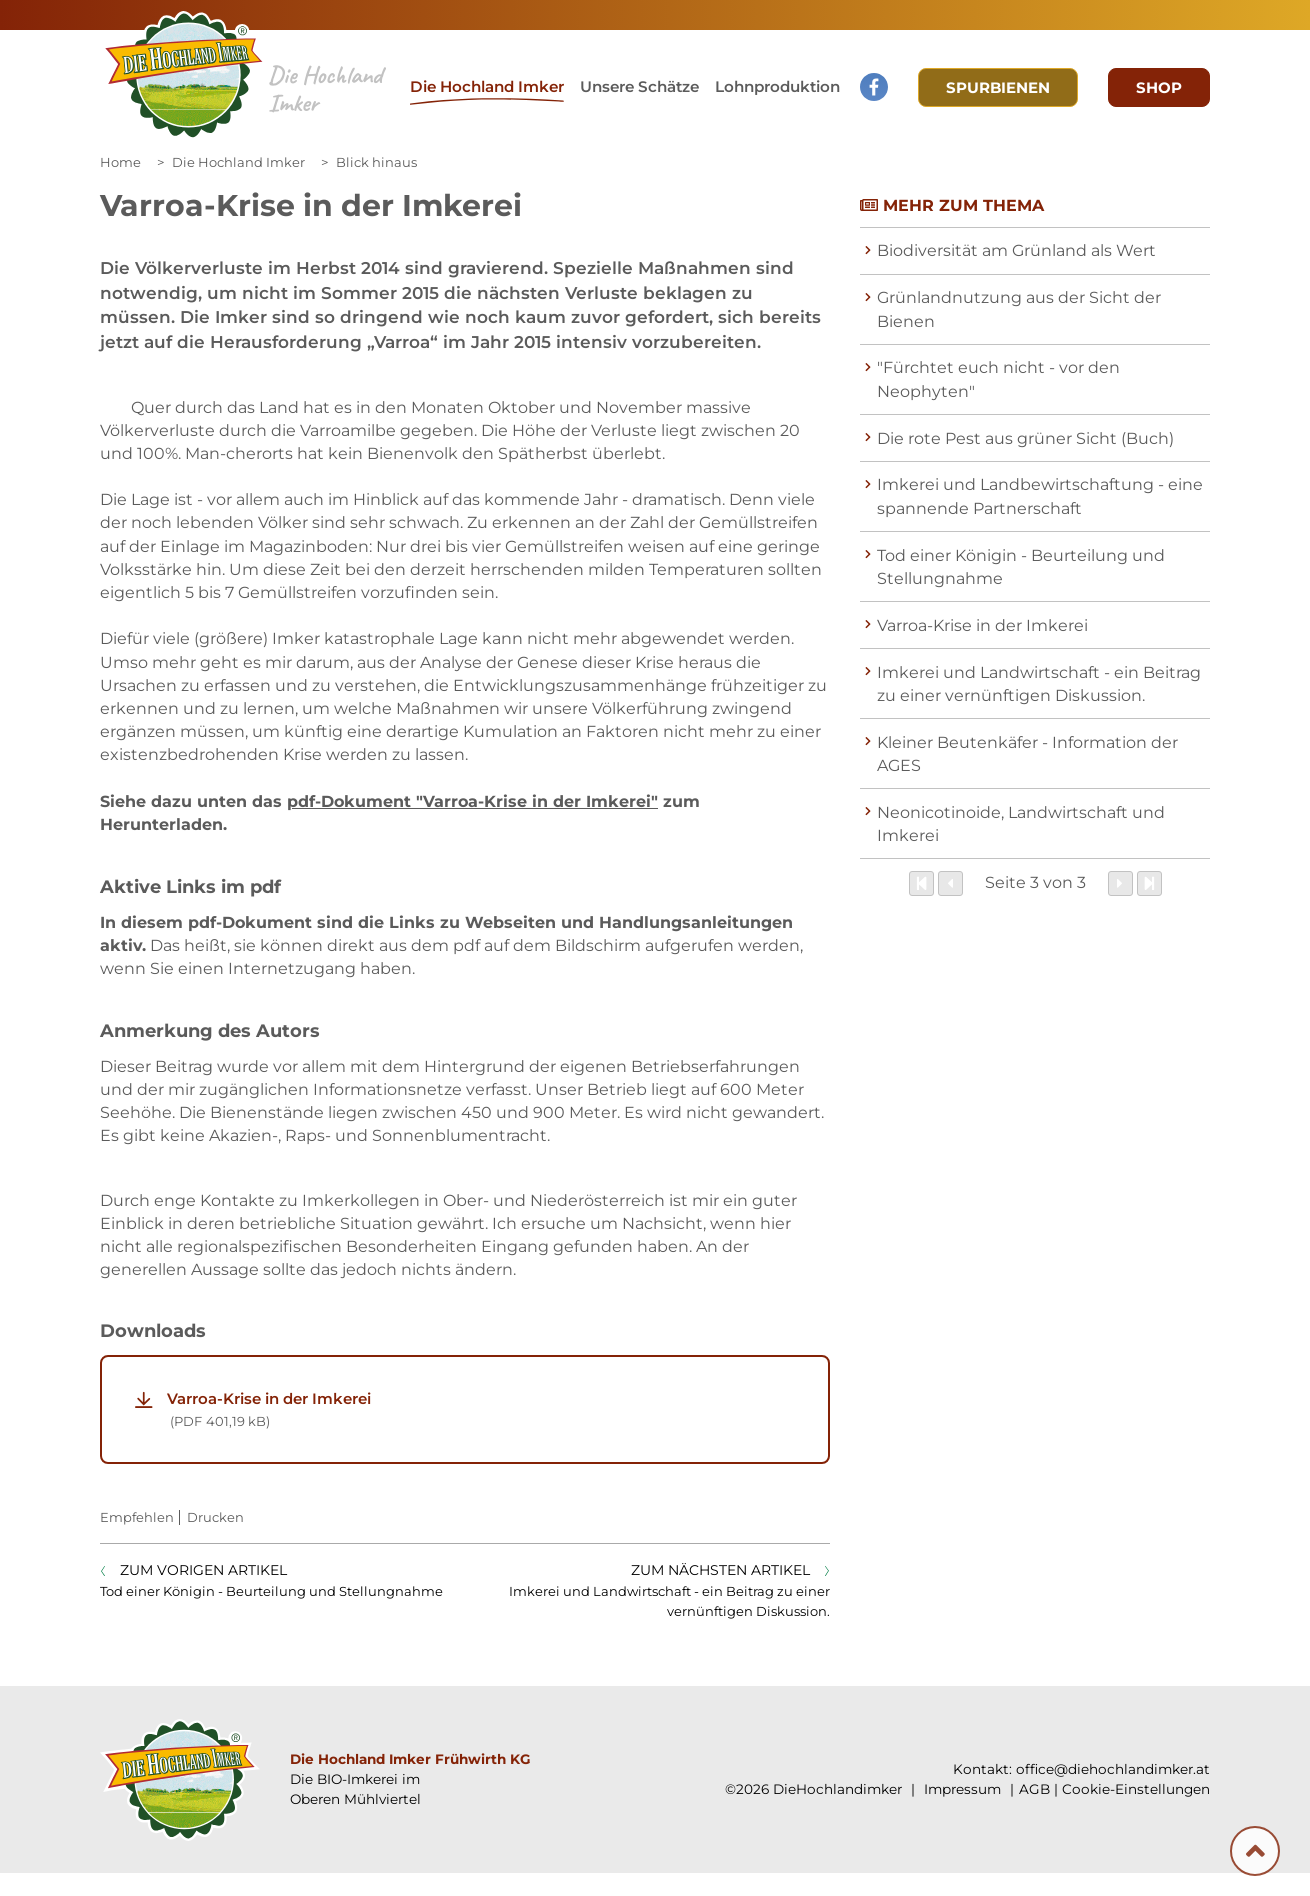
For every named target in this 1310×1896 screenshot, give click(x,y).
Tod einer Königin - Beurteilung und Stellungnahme (1021, 567)
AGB (1034, 1812)
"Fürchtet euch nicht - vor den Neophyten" (998, 379)
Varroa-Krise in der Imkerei (482, 1433)
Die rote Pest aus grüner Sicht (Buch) (1025, 438)
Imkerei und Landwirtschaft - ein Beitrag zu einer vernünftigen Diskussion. (1039, 684)
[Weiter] (1120, 883)
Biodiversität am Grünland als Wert (1016, 250)
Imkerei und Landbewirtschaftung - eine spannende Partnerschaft (1040, 496)
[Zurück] (950, 883)
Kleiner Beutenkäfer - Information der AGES (1027, 754)
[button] (639, 88)
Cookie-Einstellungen (1136, 1812)
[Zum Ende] (1149, 883)
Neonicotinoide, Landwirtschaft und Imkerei (1021, 824)
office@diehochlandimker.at (1113, 1792)
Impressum (960, 1812)
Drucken (215, 1540)
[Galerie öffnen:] (187, 448)
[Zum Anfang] (921, 883)
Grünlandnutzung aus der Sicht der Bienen (1019, 309)
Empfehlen (137, 1540)
